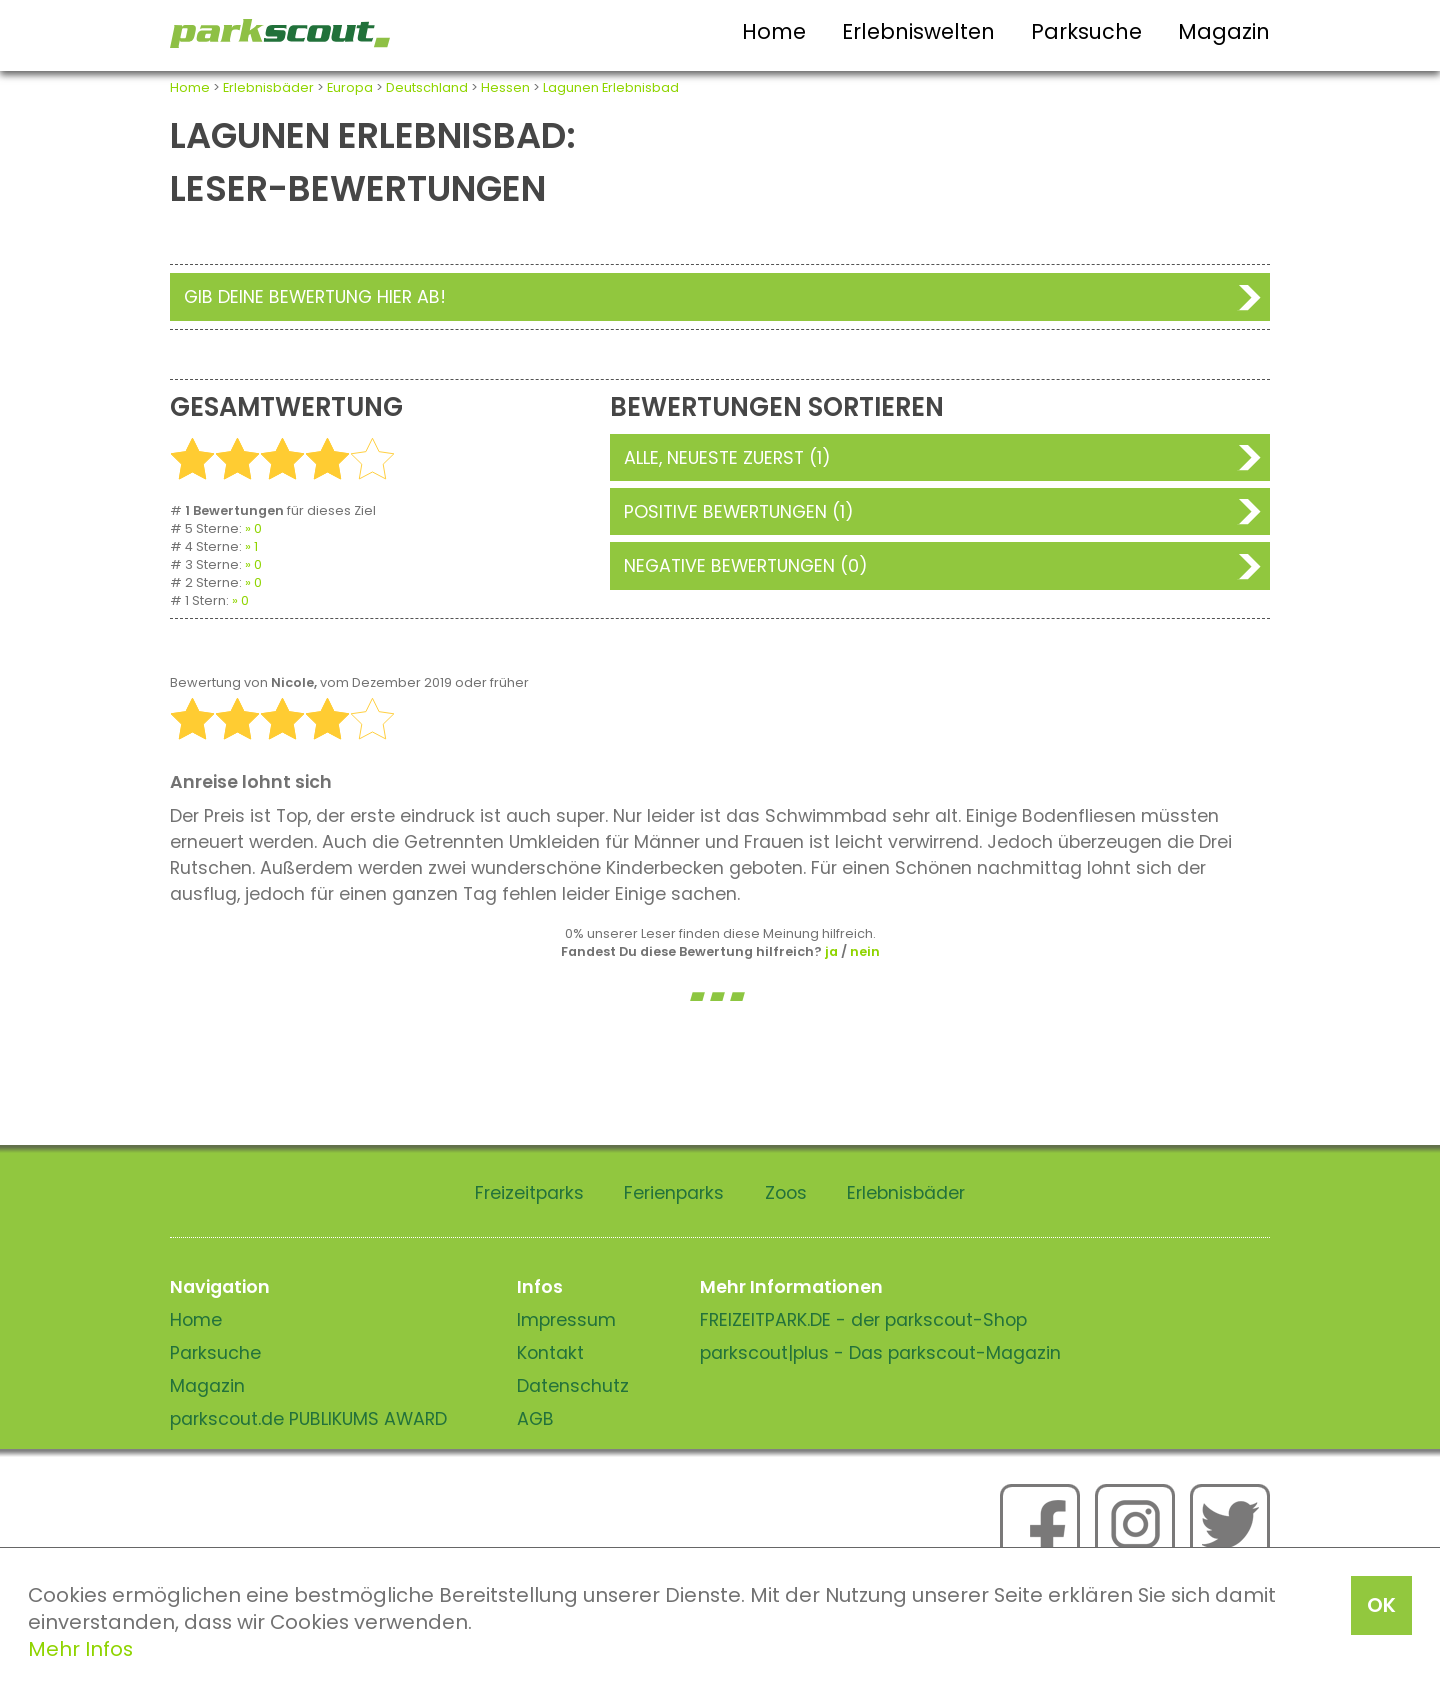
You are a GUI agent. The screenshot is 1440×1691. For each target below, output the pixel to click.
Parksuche (1086, 31)
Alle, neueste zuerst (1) (727, 458)
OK (1381, 1605)
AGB (535, 1419)
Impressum (566, 1320)
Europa (350, 87)
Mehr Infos (80, 1649)
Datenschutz (573, 1386)
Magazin (1224, 31)
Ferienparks (674, 1193)
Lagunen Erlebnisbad (611, 87)
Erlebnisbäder (268, 87)
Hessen (505, 87)
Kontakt (550, 1353)
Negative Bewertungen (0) (746, 566)
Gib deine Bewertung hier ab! (315, 297)
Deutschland (427, 87)
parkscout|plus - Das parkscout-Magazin (880, 1353)
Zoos (786, 1193)
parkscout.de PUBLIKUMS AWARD (308, 1419)
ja (831, 951)
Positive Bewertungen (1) (739, 512)
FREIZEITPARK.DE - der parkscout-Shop (863, 1320)
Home (774, 31)
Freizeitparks (529, 1193)
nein (865, 951)
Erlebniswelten (918, 31)
